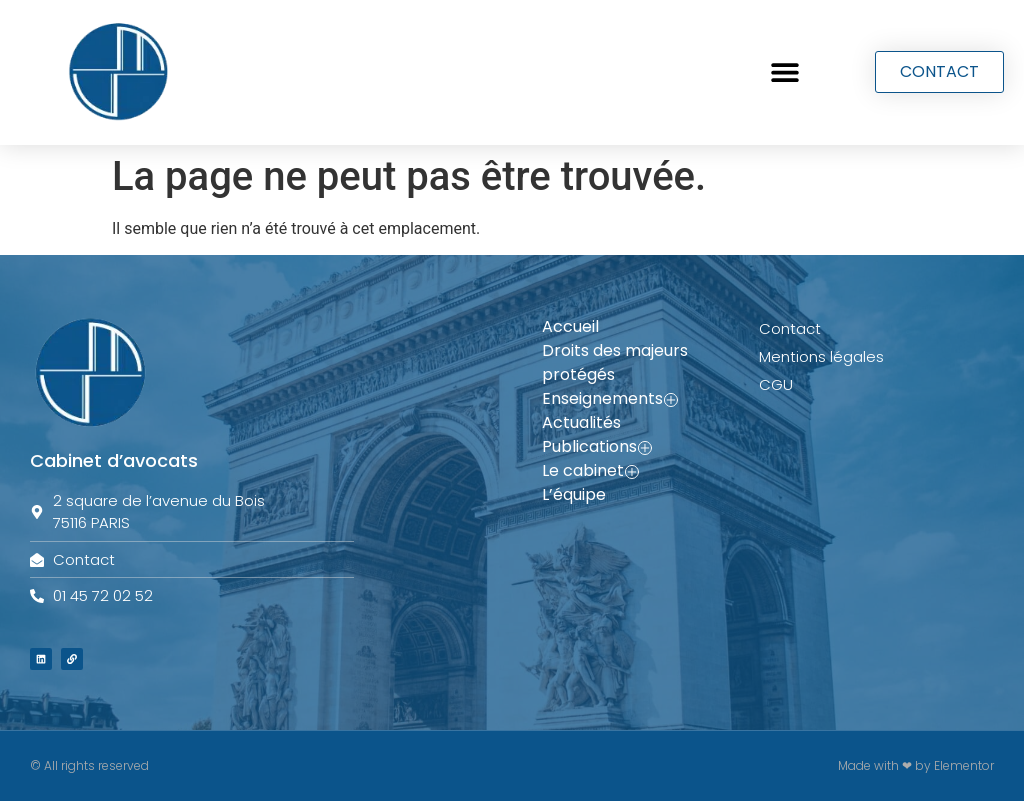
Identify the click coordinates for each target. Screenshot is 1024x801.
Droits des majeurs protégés (615, 362)
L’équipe (574, 494)
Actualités (581, 422)
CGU (776, 384)
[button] (784, 72)
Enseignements (610, 399)
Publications (597, 447)
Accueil (570, 326)
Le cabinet (590, 471)
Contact (790, 328)
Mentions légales (821, 356)
